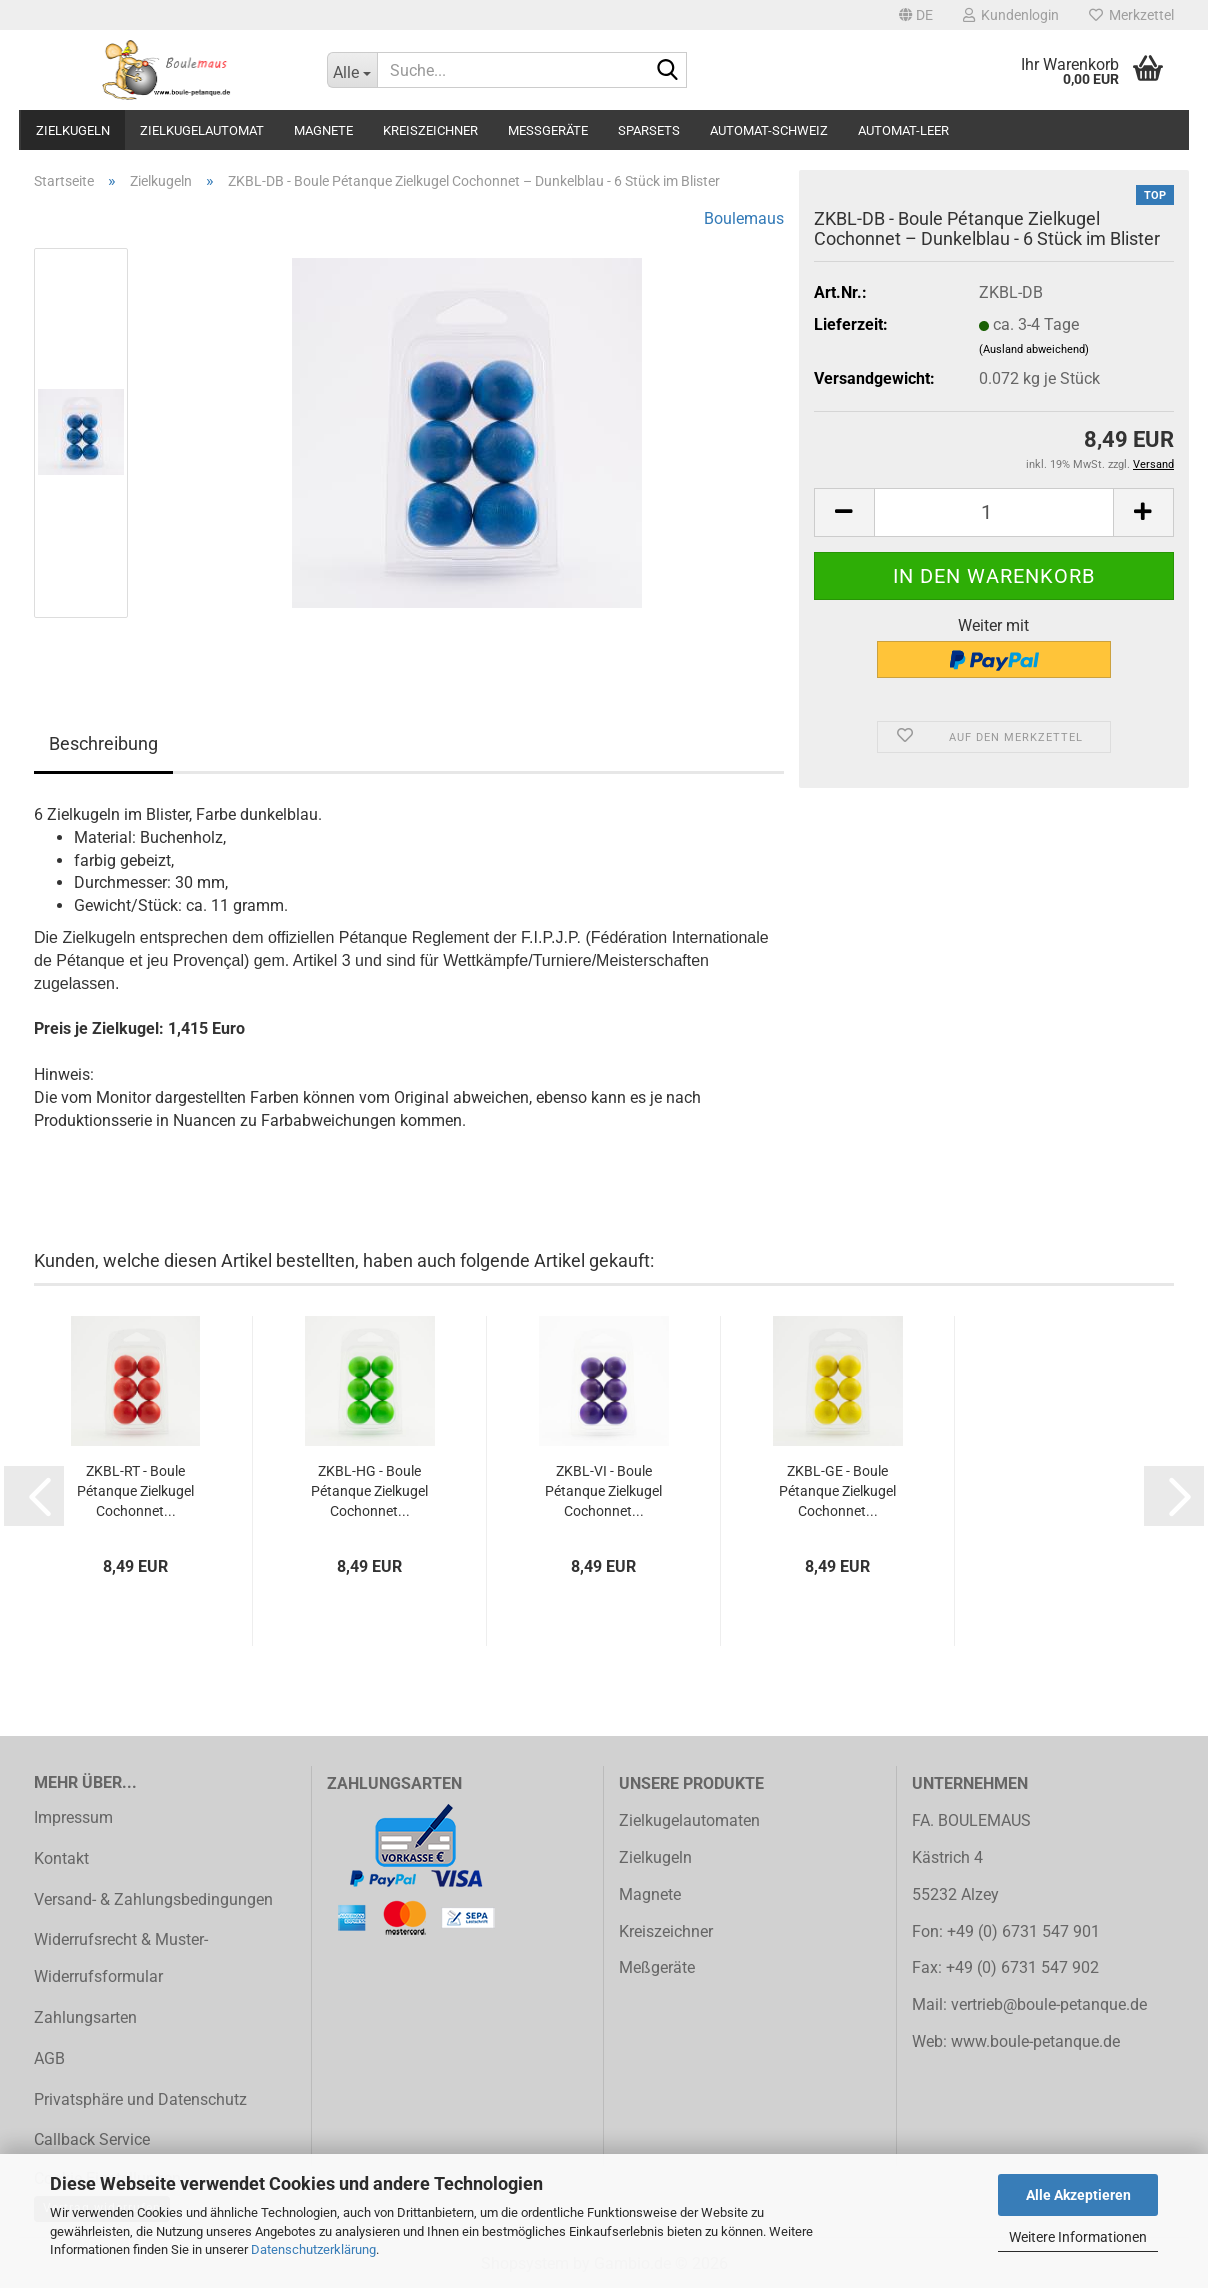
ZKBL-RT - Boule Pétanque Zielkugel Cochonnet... (135, 1491)
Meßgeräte (548, 130)
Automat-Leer (903, 130)
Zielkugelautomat (202, 130)
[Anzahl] (994, 512)
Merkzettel (1131, 15)
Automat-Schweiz (769, 130)
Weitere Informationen (1078, 2237)
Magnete (323, 130)
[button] (916, 15)
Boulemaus (744, 218)
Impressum (73, 1817)
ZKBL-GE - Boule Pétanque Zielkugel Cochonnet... (837, 1491)
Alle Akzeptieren (1078, 2195)
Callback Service (92, 2139)
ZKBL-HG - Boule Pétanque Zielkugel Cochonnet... (369, 1491)
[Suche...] (352, 70)
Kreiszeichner (430, 130)
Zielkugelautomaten (689, 1820)
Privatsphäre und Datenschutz (140, 2099)
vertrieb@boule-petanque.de (1049, 2004)
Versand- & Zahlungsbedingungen (153, 1899)
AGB (49, 2058)
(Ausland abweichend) (1034, 349)
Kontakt (61, 1858)
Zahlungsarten (85, 2017)
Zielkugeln (73, 130)
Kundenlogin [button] (1011, 15)
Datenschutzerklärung (313, 2249)
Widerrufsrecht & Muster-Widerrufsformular (121, 1958)
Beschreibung (103, 743)
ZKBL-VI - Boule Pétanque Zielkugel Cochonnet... (603, 1491)
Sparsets (649, 130)
